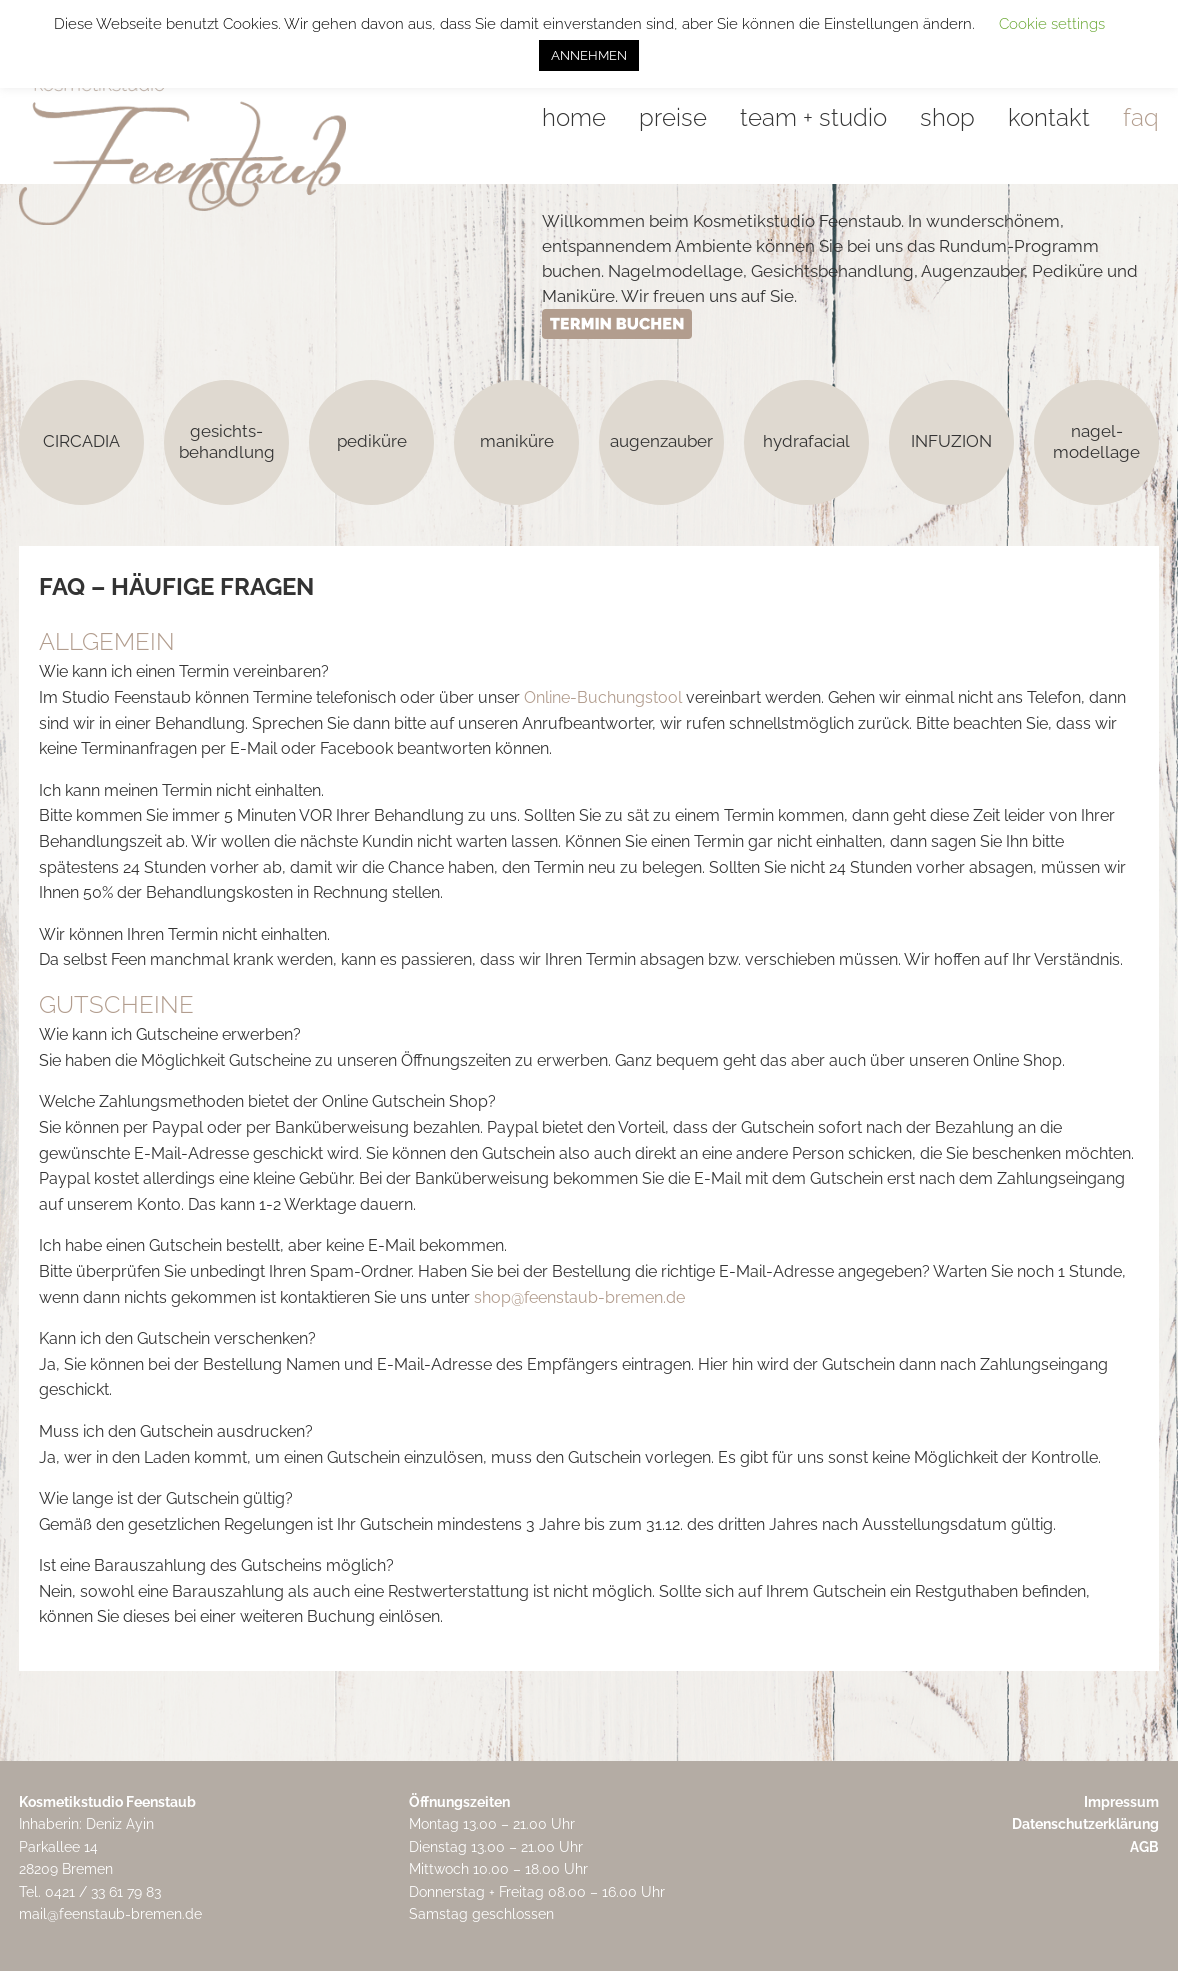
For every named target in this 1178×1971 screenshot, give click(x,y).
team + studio (813, 118)
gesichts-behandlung (227, 441)
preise (673, 118)
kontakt (1049, 118)
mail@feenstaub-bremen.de (110, 1914)
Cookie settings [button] (1052, 24)
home (574, 118)
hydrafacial (806, 441)
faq (1141, 118)
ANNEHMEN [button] (589, 55)
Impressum (1121, 1802)
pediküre (372, 441)
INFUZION (951, 441)
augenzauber (661, 441)
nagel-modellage (1096, 441)
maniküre (517, 441)
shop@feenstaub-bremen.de (579, 1297)
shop (947, 118)
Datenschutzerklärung (1085, 1824)
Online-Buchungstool (603, 697)
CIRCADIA (81, 441)
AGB (1144, 1847)
